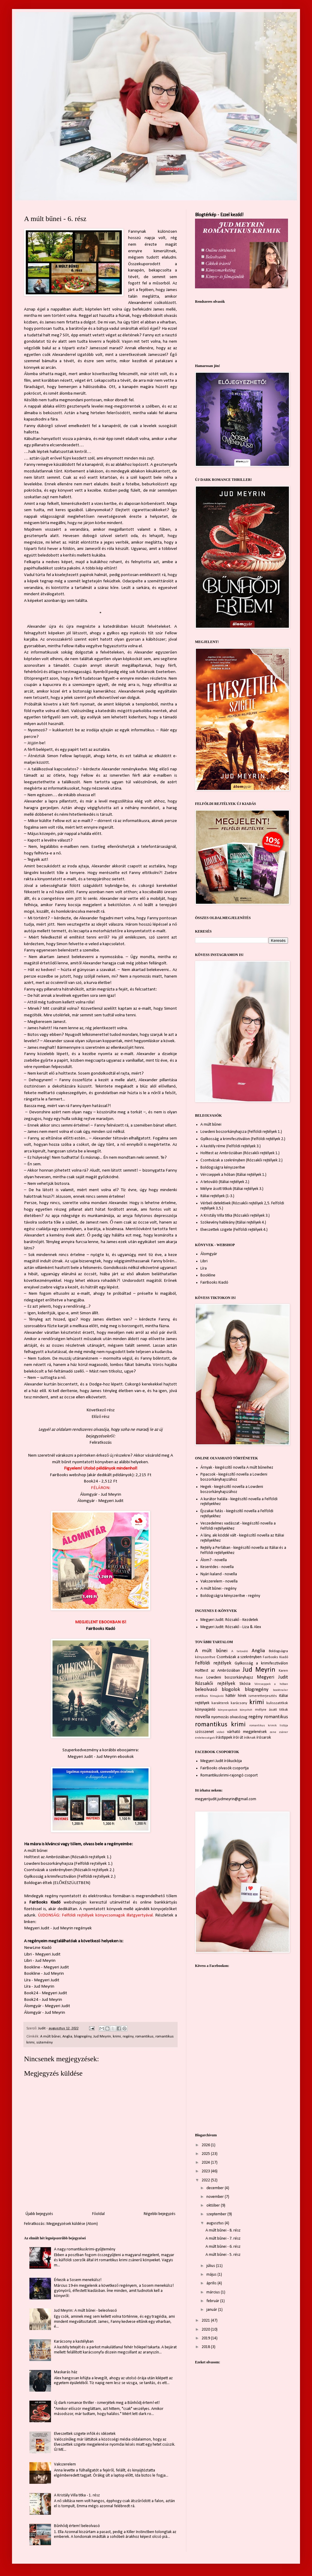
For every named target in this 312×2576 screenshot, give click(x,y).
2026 (206, 2145)
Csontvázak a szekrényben (239, 1657)
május (212, 2274)
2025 (206, 2154)
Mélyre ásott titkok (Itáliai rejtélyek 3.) (231, 1189)
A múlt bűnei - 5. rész (223, 2255)
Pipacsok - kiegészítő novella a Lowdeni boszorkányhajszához (233, 1477)
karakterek (220, 1703)
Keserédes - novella (217, 1567)
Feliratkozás (100, 1442)
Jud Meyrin (102, 2036)
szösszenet (204, 1732)
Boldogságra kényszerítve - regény (230, 1596)
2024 (206, 2162)
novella (202, 1716)
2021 (206, 2320)
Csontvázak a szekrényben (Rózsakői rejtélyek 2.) (69, 1870)
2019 (206, 2338)
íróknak (250, 1738)
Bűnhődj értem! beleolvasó (77, 2526)
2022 (206, 2180)
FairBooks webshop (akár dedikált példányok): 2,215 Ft (101, 1475)
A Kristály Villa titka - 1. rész (77, 2495)
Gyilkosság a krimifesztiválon (261, 1663)
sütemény (44, 2042)
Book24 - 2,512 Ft (100, 1481)
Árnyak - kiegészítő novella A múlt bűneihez (236, 1467)
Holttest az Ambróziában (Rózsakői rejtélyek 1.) (67, 1857)
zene (273, 1732)
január (212, 2309)
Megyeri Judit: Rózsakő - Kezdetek (229, 1620)
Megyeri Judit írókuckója (221, 1761)
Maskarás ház (65, 2372)
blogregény (83, 2036)
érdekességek (205, 1738)
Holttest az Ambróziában (217, 1670)
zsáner (283, 1732)
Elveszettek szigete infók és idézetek (85, 2434)
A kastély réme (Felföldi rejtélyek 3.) (230, 1146)
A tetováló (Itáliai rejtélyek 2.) (224, 1182)
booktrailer (280, 1690)
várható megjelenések (247, 1732)
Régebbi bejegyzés (160, 2214)
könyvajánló (205, 1709)
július (211, 2266)
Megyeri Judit (272, 1677)
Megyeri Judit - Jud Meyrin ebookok (101, 1756)
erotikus (201, 1696)
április (212, 2283)
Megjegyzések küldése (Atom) (72, 2224)
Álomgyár (208, 1254)
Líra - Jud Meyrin (39, 1986)
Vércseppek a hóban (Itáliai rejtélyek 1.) (233, 1175)
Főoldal (98, 2214)
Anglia (67, 2036)
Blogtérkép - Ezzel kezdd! (219, 215)
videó (220, 1732)
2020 (206, 2329)
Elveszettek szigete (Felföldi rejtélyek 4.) (234, 1229)
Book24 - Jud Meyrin (43, 1999)
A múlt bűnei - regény (218, 1588)
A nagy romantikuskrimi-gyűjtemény (84, 2249)
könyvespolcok (227, 1710)
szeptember (216, 2214)
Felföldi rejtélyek (213, 1663)
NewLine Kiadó (38, 1947)
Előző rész (101, 1416)
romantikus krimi (220, 1724)
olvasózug (239, 1717)
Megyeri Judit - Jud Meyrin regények (58, 1928)
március (213, 2292)
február (213, 2301)
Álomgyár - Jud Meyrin (100, 1494)
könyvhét (246, 1710)
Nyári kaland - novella (218, 1574)
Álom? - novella (213, 1560)
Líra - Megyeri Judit (41, 1980)
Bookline (207, 1275)
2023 (206, 2171)
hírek (242, 1696)
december (215, 2188)
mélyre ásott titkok (271, 1710)
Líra (203, 1268)
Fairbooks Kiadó (275, 1657)
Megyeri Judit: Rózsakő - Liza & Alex (230, 1627)
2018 (206, 2347)
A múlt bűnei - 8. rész (223, 2230)
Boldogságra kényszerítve (222, 1167)
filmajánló (217, 1696)
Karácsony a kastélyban (74, 2341)
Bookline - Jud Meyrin (44, 1973)
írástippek (224, 1737)
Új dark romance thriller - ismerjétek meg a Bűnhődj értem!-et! (107, 2403)
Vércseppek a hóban (271, 1684)
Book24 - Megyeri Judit (45, 1993)
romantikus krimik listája (268, 1725)
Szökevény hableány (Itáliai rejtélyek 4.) (233, 1222)
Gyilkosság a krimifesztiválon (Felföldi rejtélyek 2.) (70, 1876)
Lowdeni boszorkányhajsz (229, 1677)
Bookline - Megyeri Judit (46, 1967)
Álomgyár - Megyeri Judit (100, 1500)
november (215, 2197)
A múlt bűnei (35, 1850)
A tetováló (239, 1651)
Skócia (244, 1684)
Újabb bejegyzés (39, 2214)
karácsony (239, 1703)
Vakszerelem (65, 2464)
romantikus (144, 2036)
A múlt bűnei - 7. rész (223, 2238)
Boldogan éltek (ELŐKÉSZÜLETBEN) (57, 1882)
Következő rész (100, 1410)
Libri (204, 1261)
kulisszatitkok (277, 1703)
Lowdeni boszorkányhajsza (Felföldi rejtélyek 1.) (68, 1863)
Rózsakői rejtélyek (215, 1683)
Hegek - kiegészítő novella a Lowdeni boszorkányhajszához (231, 1489)
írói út (238, 1737)
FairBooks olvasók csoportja (224, 1768)
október (213, 2205)
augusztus (215, 2223)
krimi (117, 2036)
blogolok (231, 1689)
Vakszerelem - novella (219, 1581)
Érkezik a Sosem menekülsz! (77, 2280)
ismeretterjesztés (262, 1696)
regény (128, 2036)
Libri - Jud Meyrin (40, 1960)
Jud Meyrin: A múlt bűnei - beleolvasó (85, 2310)
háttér (231, 1696)
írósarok (263, 1737)
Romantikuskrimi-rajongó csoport (229, 1775)
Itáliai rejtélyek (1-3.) (217, 1196)
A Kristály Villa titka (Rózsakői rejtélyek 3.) (235, 1215)
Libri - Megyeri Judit (42, 1954)
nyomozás (220, 1717)
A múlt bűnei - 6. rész (223, 2246)
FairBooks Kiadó (100, 1628)
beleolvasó (206, 1689)
